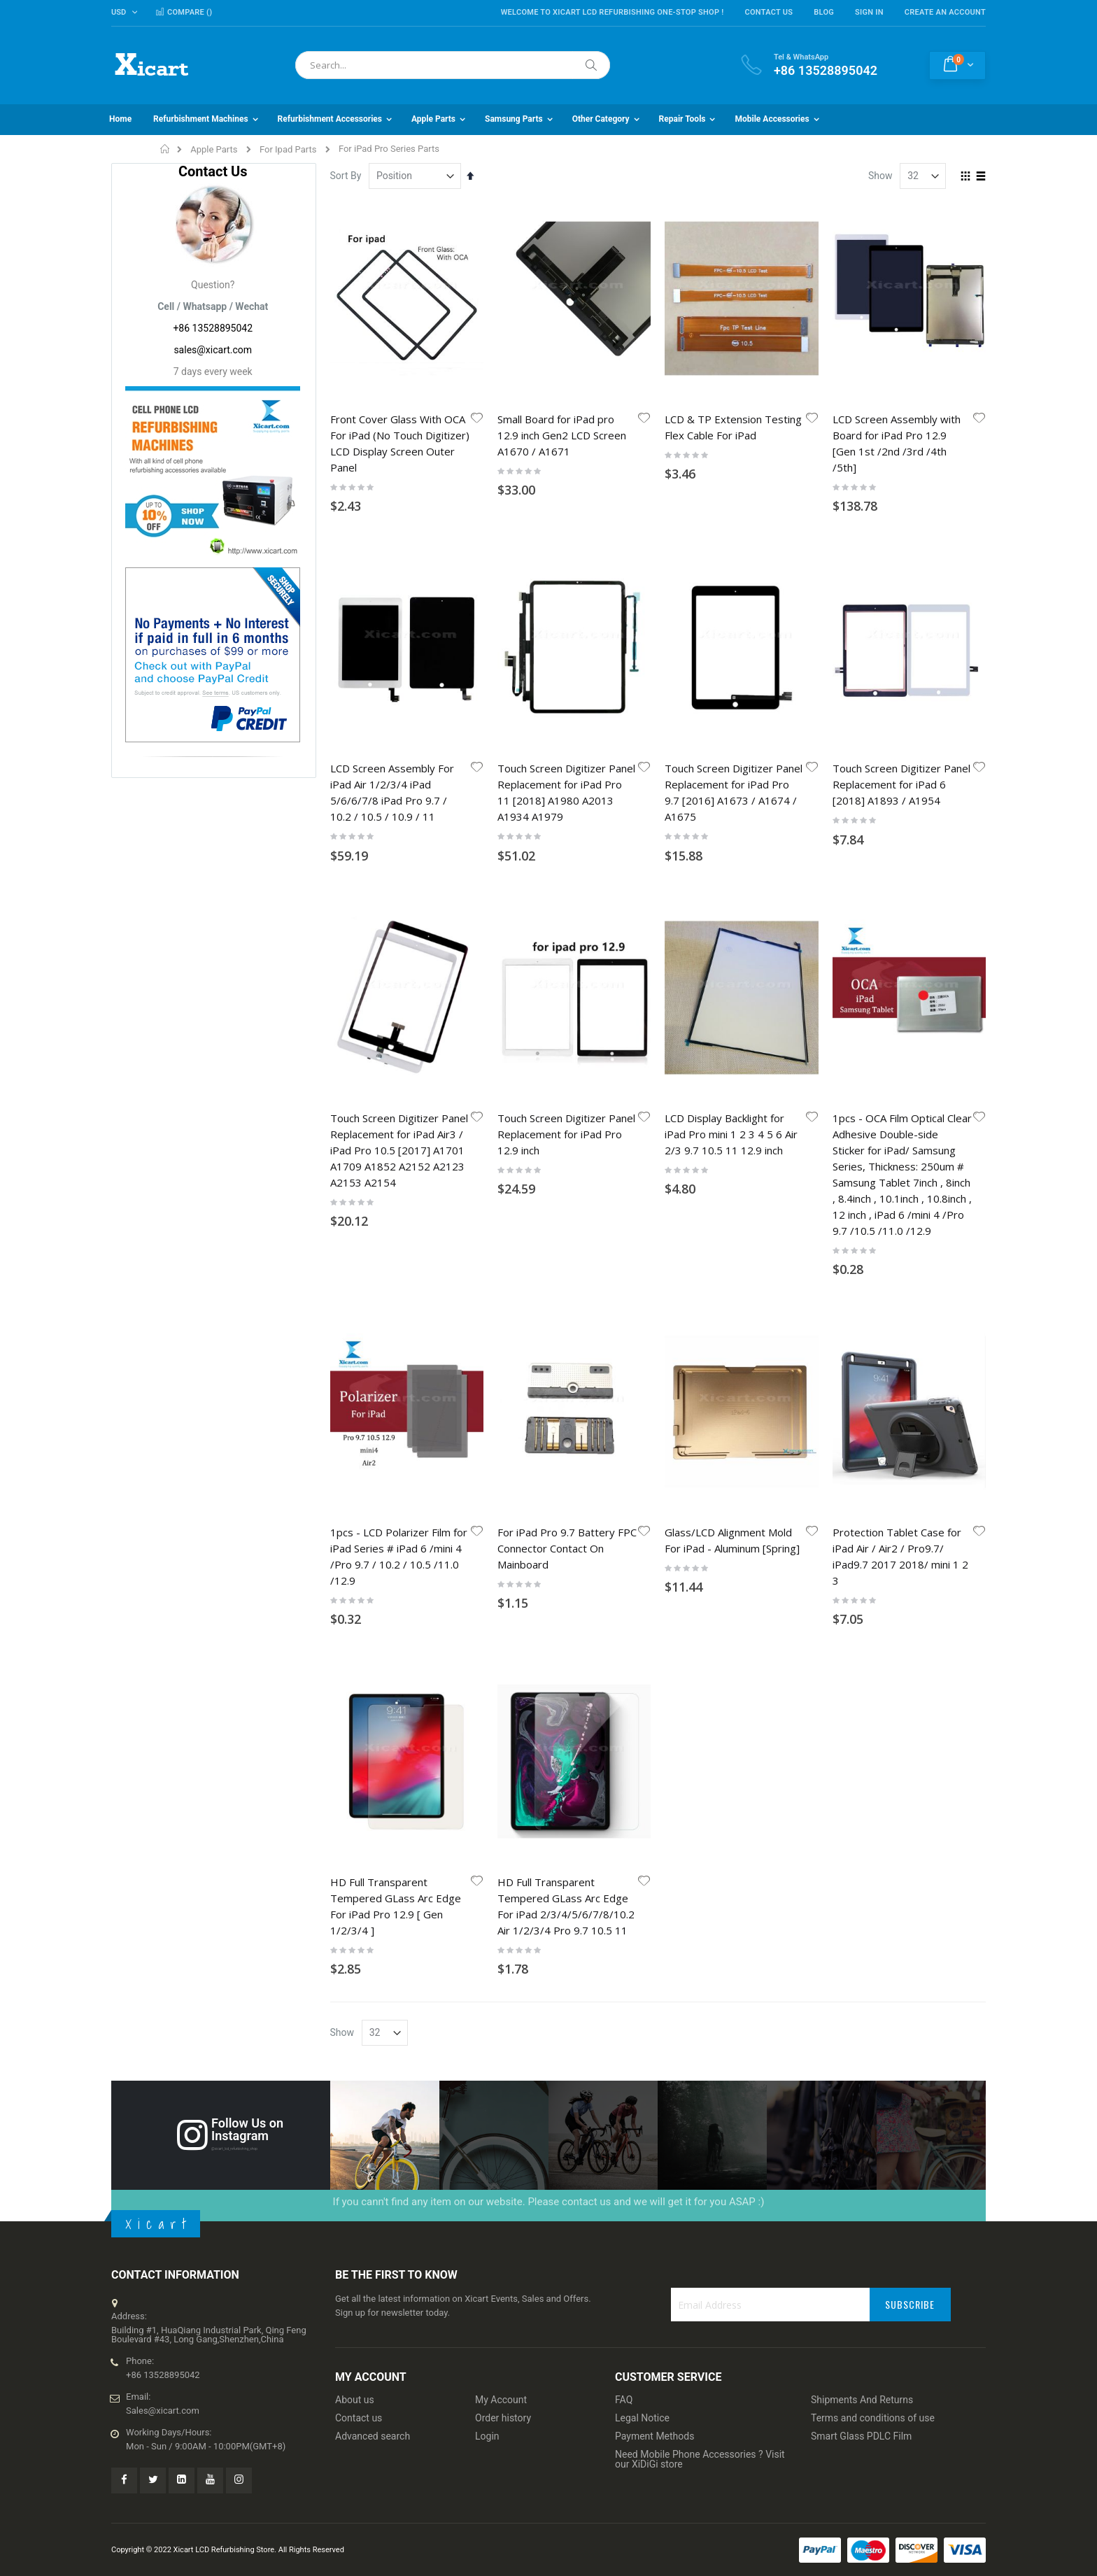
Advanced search (372, 2436)
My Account (501, 2399)
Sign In (869, 12)
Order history (503, 2417)
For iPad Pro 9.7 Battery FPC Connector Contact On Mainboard (567, 1548)
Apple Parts (213, 149)
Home (165, 149)
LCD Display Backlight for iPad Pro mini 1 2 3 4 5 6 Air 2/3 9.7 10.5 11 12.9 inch (731, 1134)
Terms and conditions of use (873, 2417)
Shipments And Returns (862, 2399)
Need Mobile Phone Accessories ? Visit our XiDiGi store (700, 2459)
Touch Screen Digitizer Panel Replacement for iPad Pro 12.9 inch (566, 1134)
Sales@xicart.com (162, 2410)
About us (354, 2399)
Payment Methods (654, 2436)
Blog (824, 12)
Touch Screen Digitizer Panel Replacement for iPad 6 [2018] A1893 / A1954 (901, 784)
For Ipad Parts (288, 149)
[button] (477, 419)
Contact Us (768, 12)
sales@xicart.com (213, 349)
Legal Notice (642, 2417)
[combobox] (452, 65)
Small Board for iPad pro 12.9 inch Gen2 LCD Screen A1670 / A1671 (561, 435)
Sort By (346, 175)
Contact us (358, 2417)
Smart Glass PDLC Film (861, 2436)
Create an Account (945, 12)
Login (487, 2436)
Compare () (184, 12)
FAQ (623, 2399)
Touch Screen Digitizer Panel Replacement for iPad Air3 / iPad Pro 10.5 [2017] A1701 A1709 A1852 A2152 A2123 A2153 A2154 (399, 1150)
